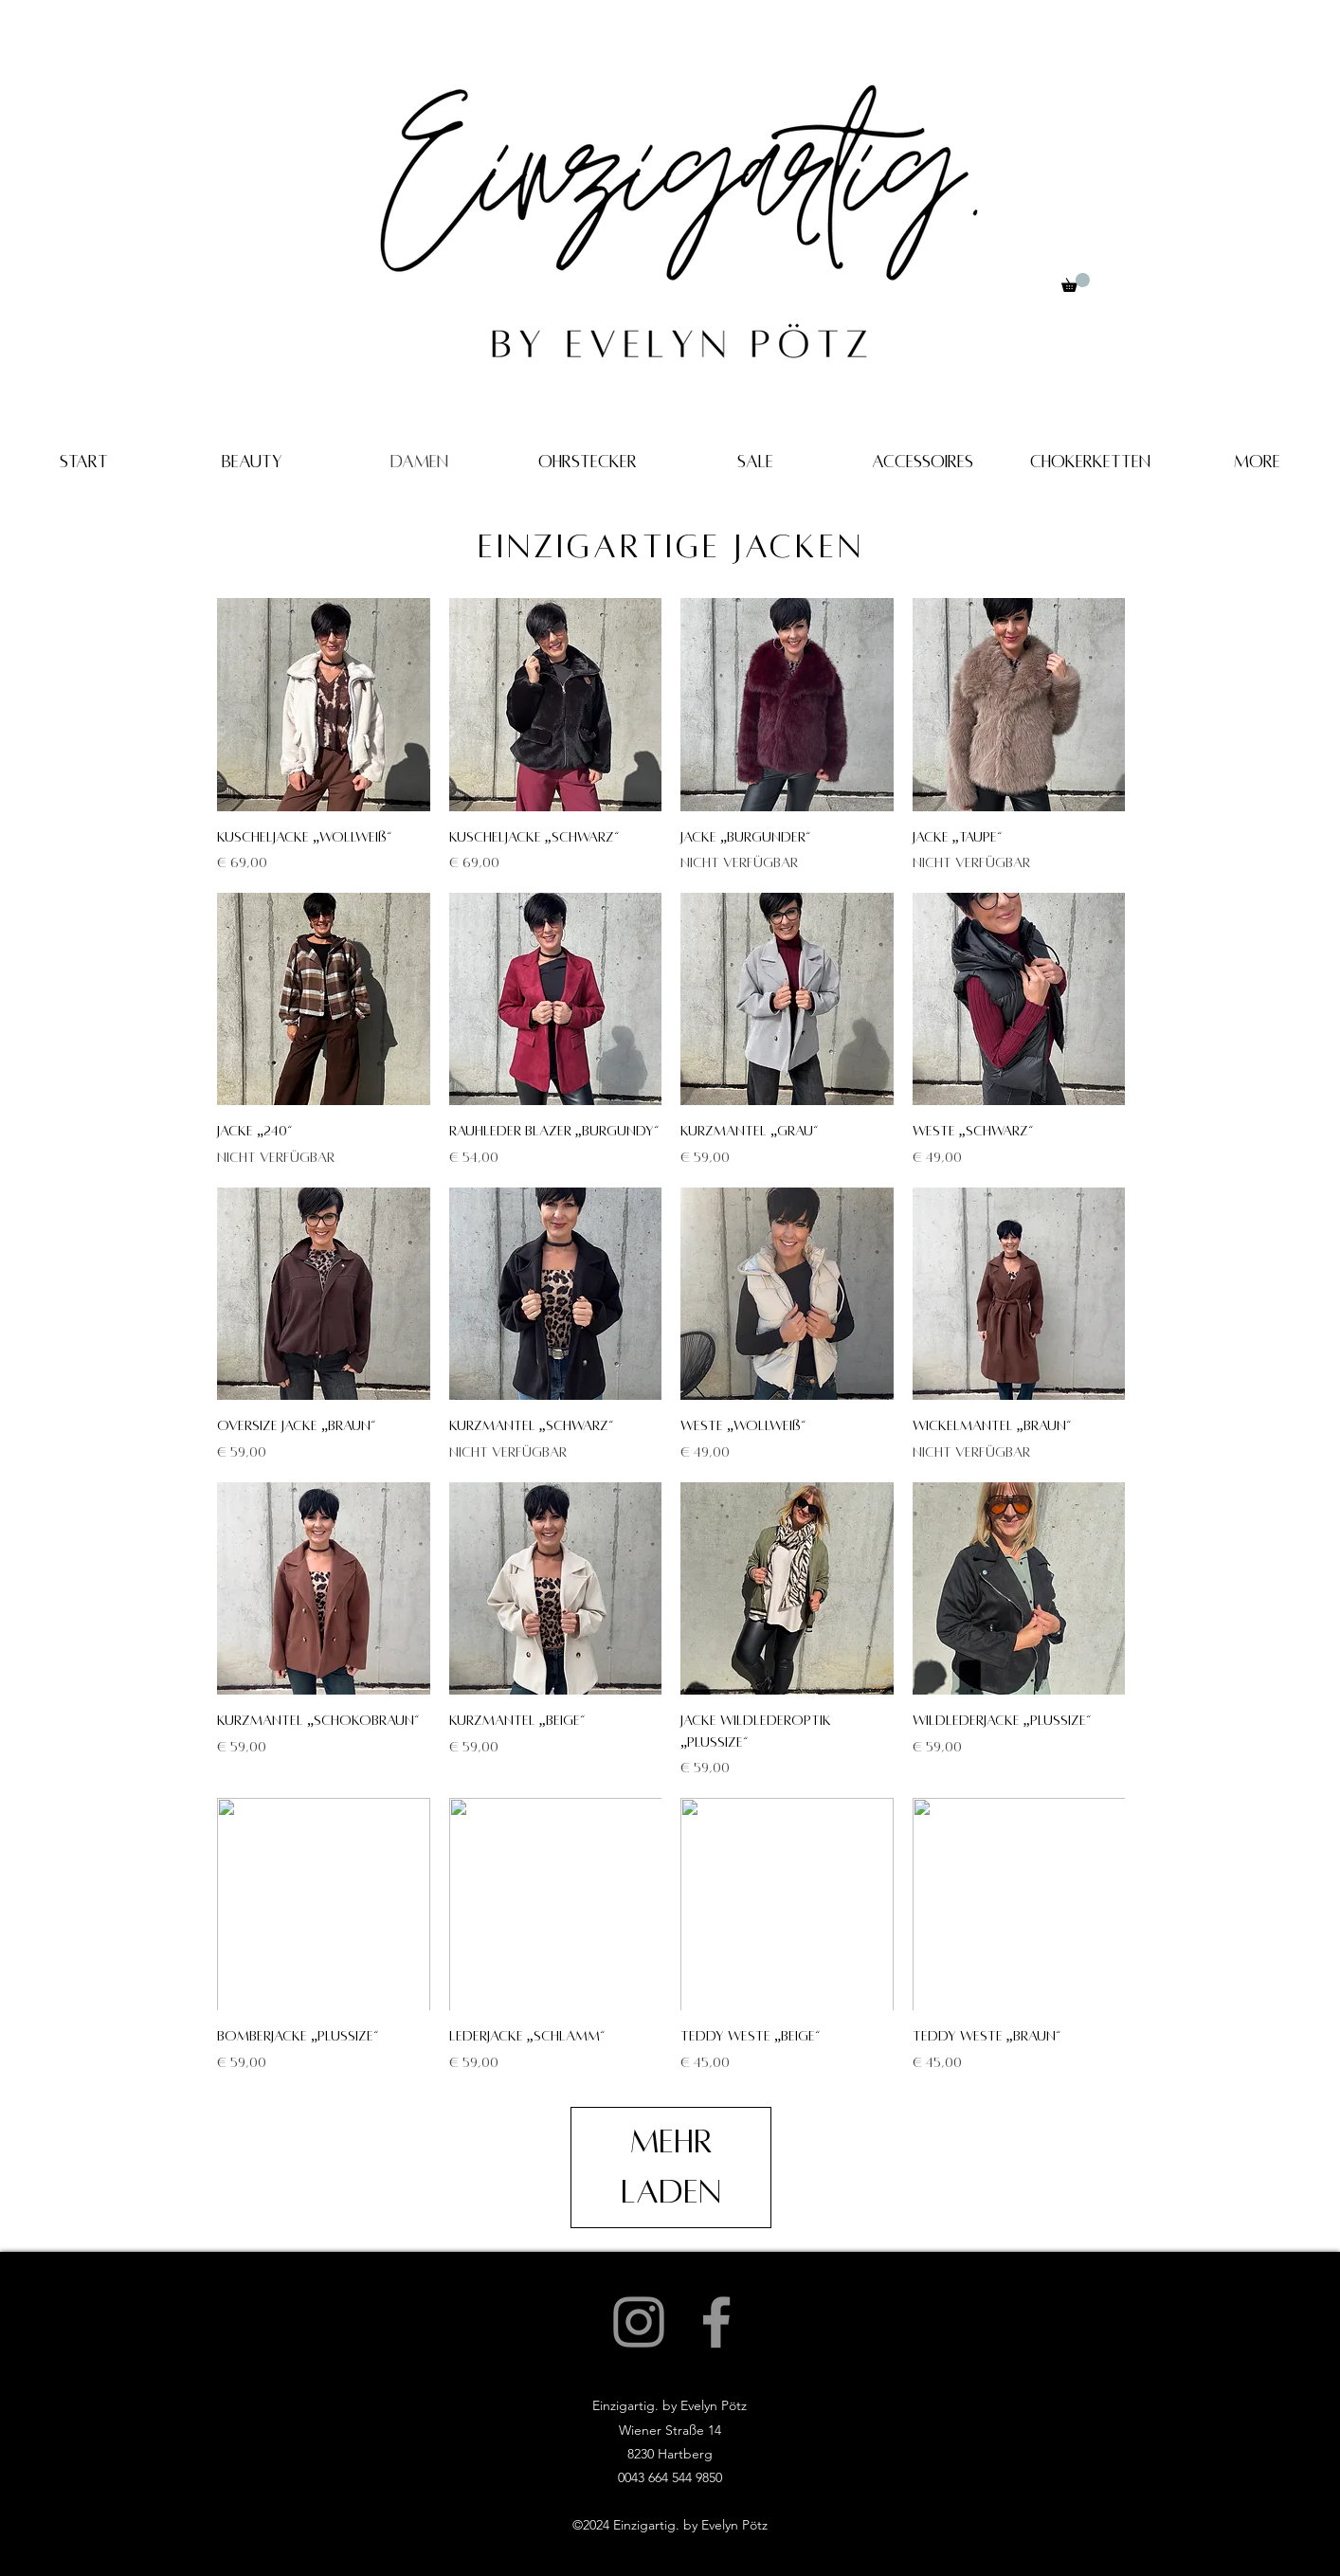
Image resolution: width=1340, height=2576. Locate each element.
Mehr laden (671, 2167)
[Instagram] (639, 2322)
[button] (1075, 282)
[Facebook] (716, 2322)
